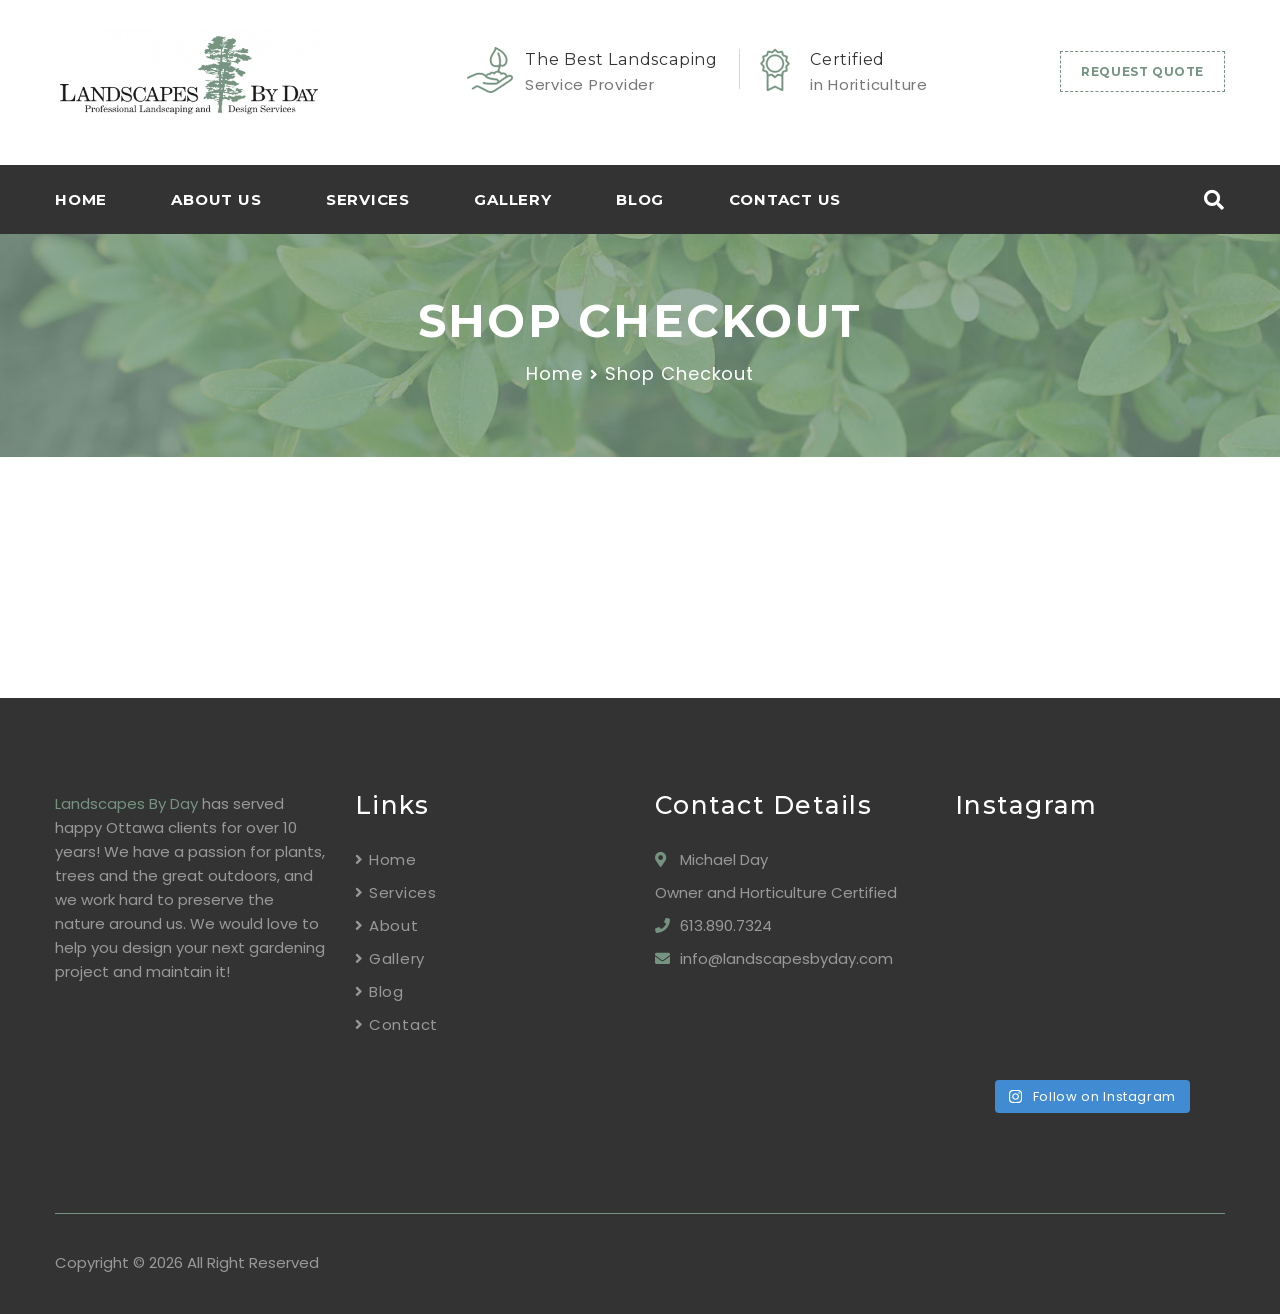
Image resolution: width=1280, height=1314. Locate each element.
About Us (216, 199)
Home (554, 373)
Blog (640, 199)
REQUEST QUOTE (1142, 71)
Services (368, 199)
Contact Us (785, 199)
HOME (81, 199)
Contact (403, 1024)
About (394, 925)
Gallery (512, 199)
